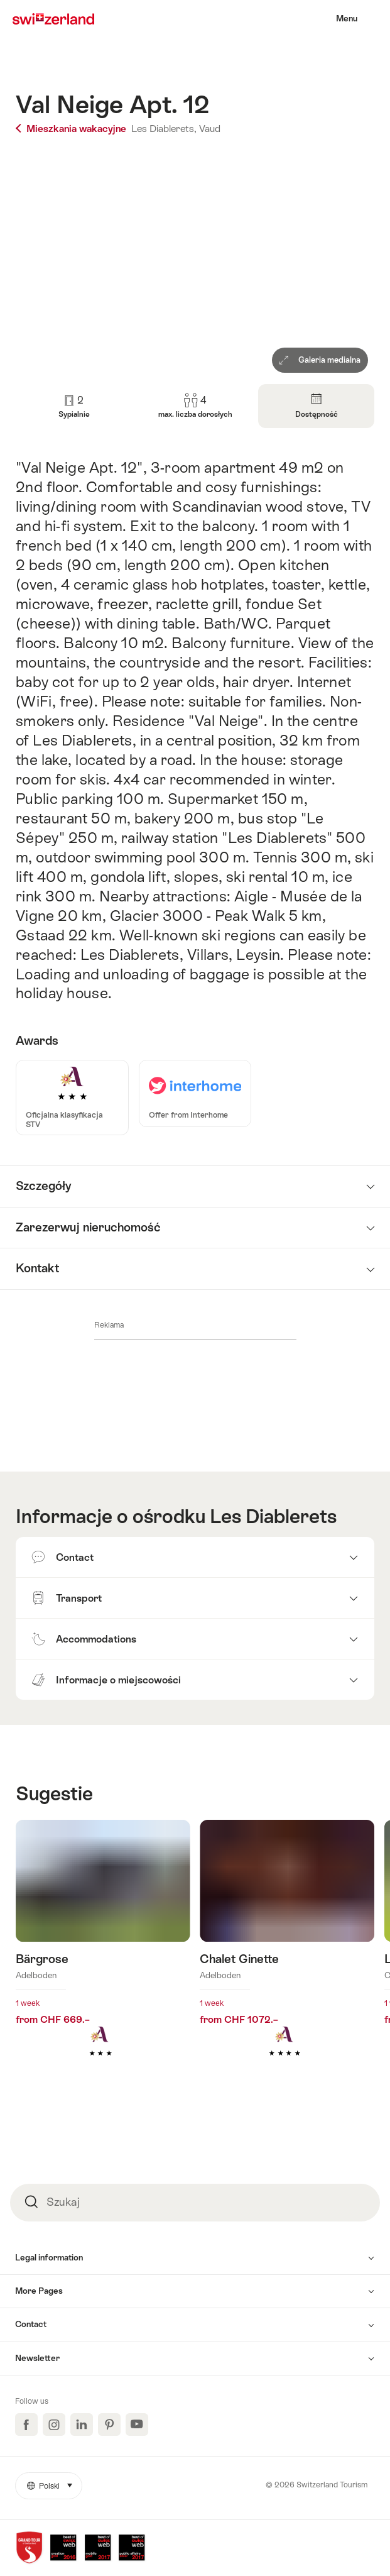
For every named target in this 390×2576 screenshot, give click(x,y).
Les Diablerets (273, 1516)
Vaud (209, 128)
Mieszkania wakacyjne (72, 128)
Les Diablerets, (164, 128)
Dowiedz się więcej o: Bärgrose (103, 1957)
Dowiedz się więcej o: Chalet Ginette (287, 1957)
